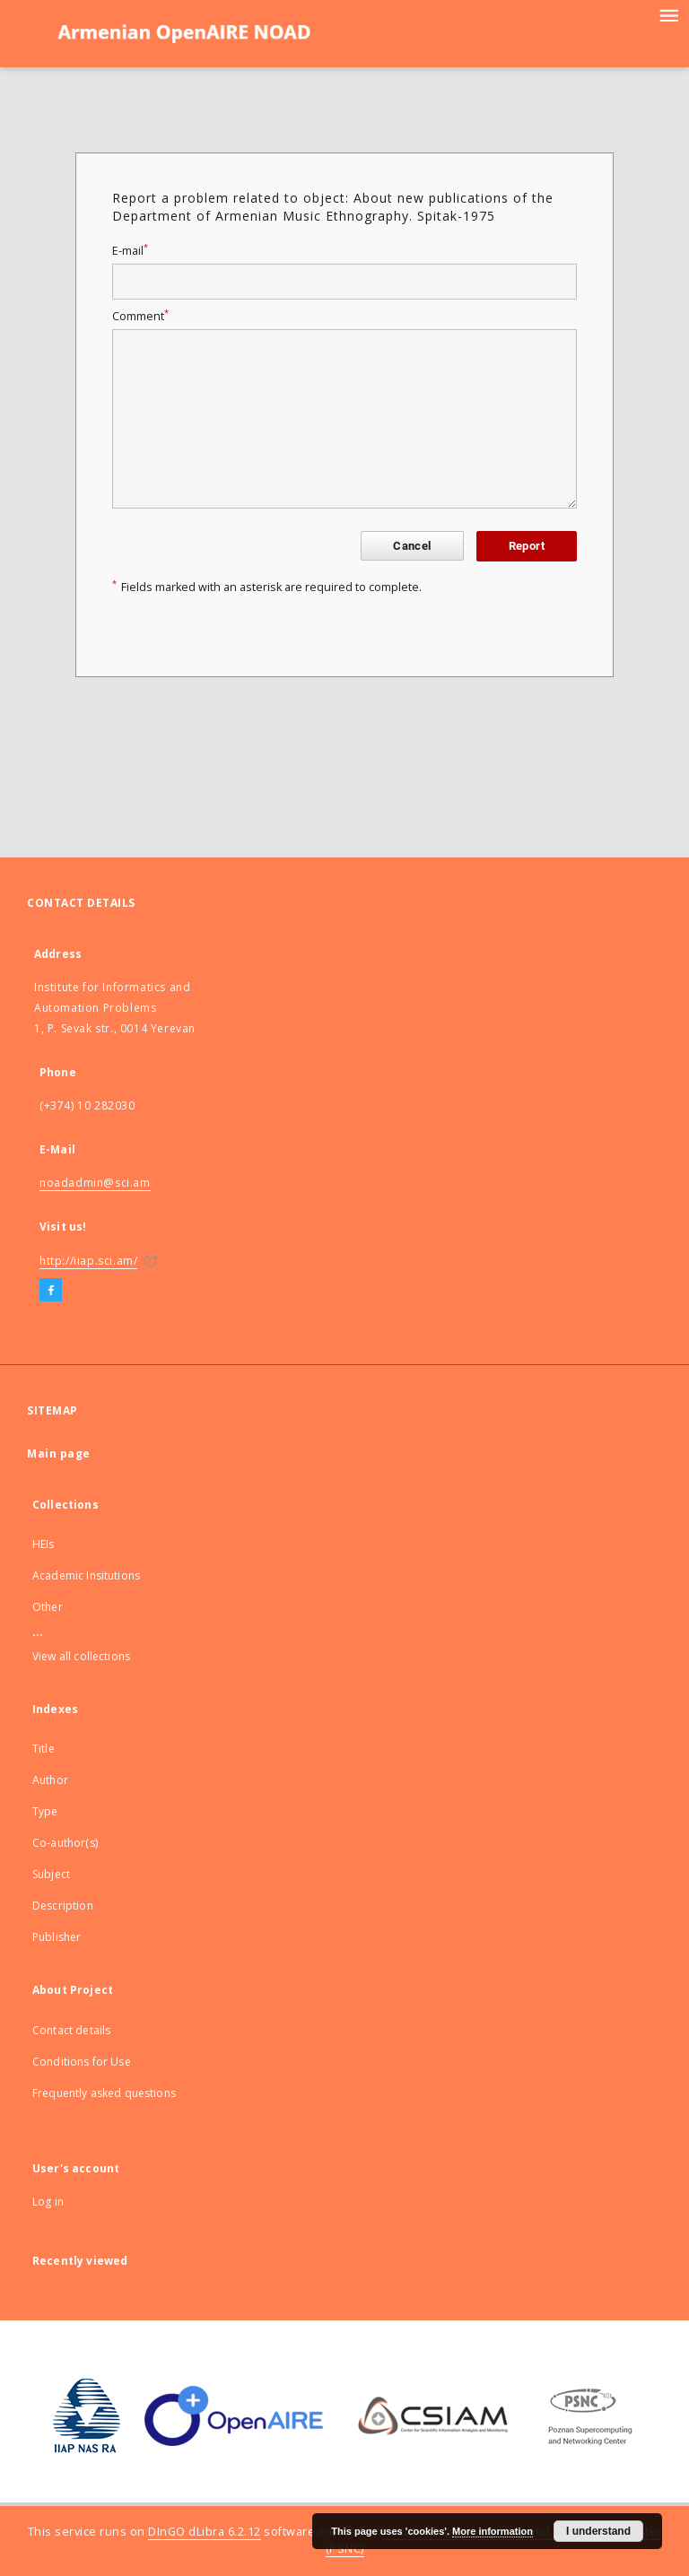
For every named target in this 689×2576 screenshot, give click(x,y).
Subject (51, 1874)
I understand (598, 2531)
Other (47, 1606)
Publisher (56, 1937)
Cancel (412, 546)
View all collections (81, 1656)
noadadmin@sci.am (95, 1182)
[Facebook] (50, 1291)
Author (50, 1780)
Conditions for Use (81, 2061)
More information (492, 2531)
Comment (140, 316)
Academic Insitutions (86, 1575)
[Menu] (668, 14)
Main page (59, 1453)
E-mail (130, 250)
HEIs (43, 1544)
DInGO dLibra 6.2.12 (204, 2531)
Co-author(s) (65, 1842)
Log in (48, 2201)
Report (527, 546)
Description (62, 1905)
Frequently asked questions (104, 2093)
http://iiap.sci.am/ (88, 1260)
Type (45, 1811)
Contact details (71, 2030)
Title (43, 1748)
